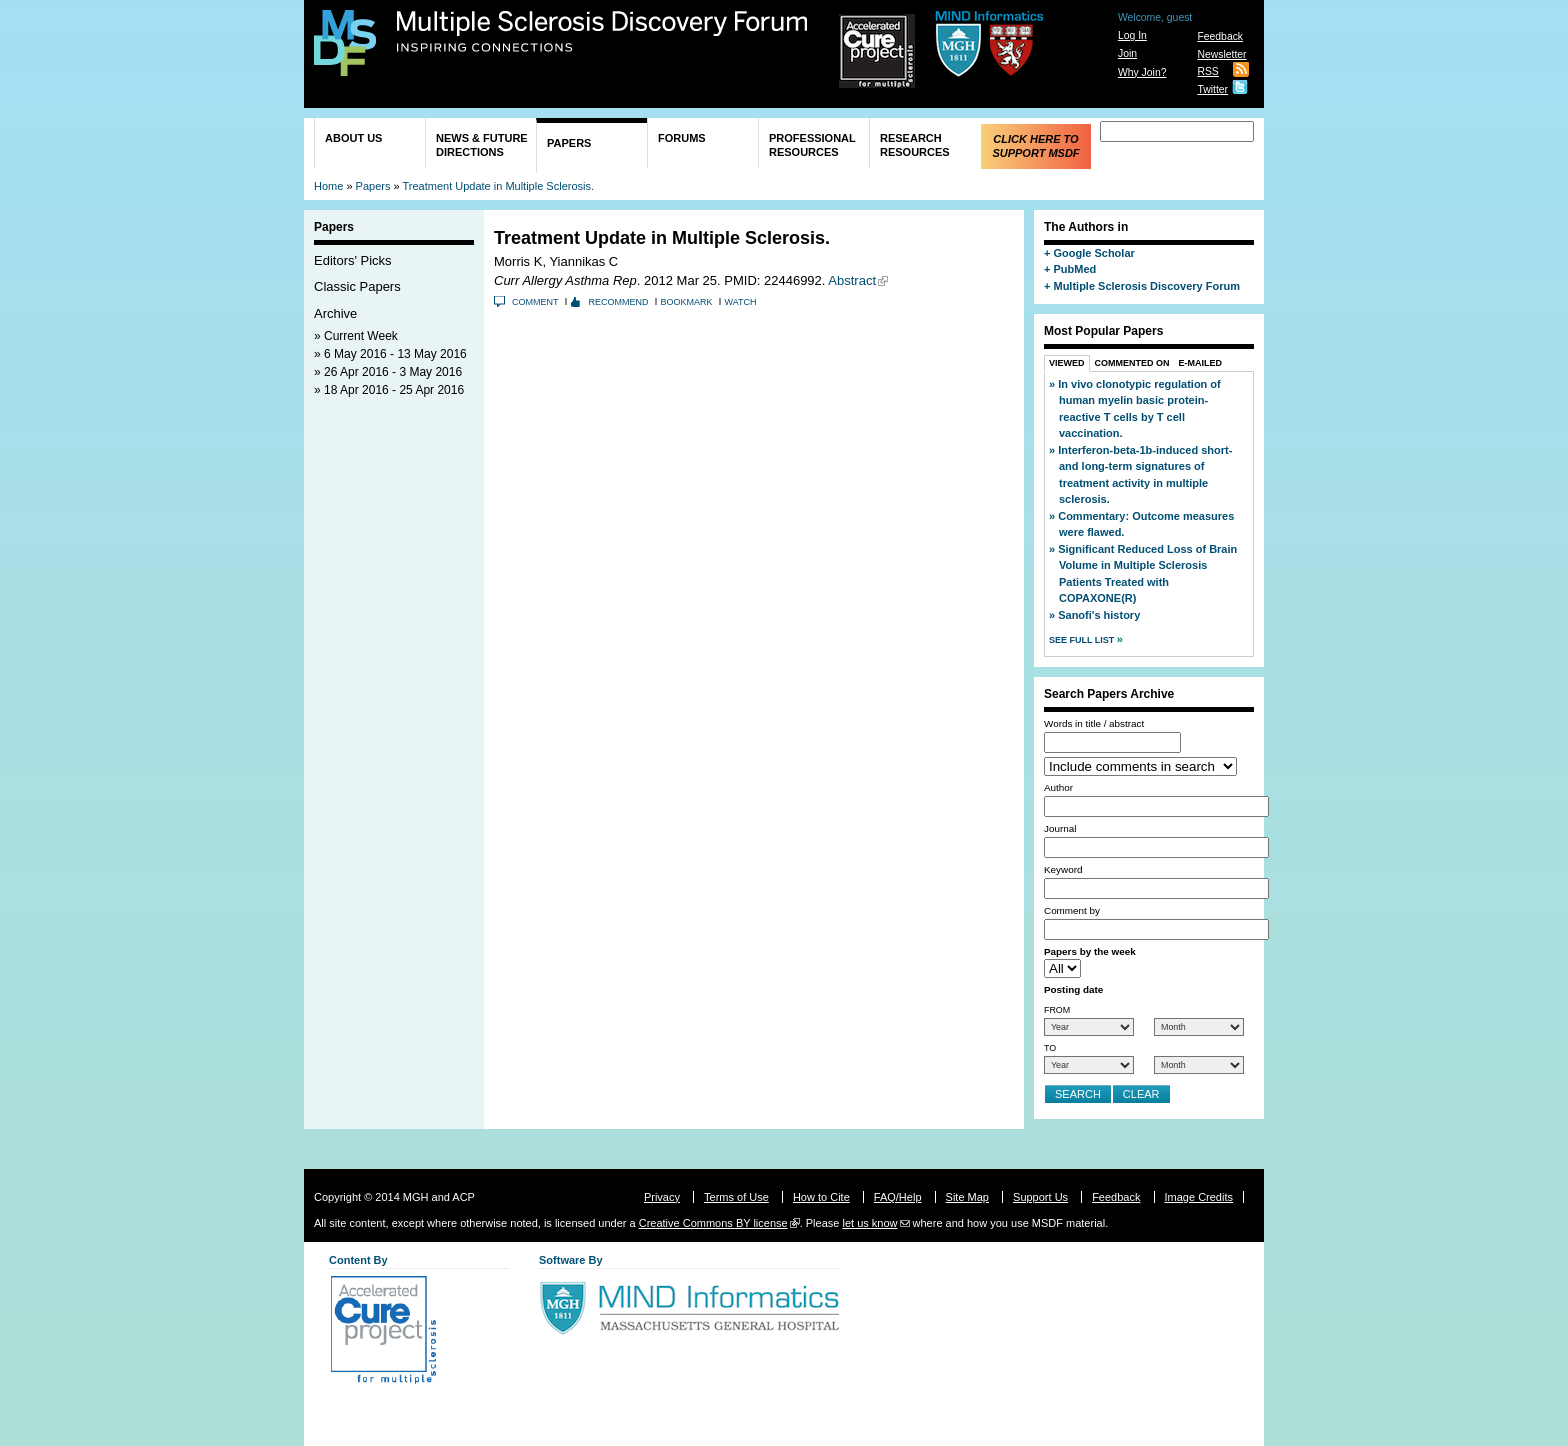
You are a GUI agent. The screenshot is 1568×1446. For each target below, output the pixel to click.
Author (1058, 787)
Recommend (619, 302)
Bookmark (687, 302)
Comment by (1072, 910)
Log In (1132, 35)
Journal (1060, 828)
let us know (869, 1223)
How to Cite (821, 1197)
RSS (1207, 71)
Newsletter (1221, 54)
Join (1127, 53)
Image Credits (1199, 1197)
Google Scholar (1093, 253)
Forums (682, 138)
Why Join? (1142, 72)
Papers (569, 143)
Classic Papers (357, 286)
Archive (335, 313)
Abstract (852, 280)
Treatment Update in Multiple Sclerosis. (498, 186)
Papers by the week (1090, 951)
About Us (353, 138)
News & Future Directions (482, 145)
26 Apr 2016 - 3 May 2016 (393, 372)
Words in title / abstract (1094, 723)
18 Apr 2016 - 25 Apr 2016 (394, 390)
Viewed (1067, 363)
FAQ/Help (898, 1197)
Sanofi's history (1099, 615)
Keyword (1063, 869)
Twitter (1212, 89)
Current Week (361, 336)
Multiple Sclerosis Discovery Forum (602, 32)
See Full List (1083, 640)
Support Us (1040, 1197)
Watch (741, 302)
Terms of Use (736, 1197)
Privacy (662, 1197)
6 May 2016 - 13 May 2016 (395, 354)
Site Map (967, 1197)
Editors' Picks (353, 260)
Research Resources (915, 145)
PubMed (1074, 269)
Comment (535, 302)
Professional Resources (812, 145)
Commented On (1132, 363)
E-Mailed (1201, 363)
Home (328, 186)
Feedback (1220, 36)
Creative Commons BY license (713, 1223)
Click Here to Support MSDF (1035, 146)
